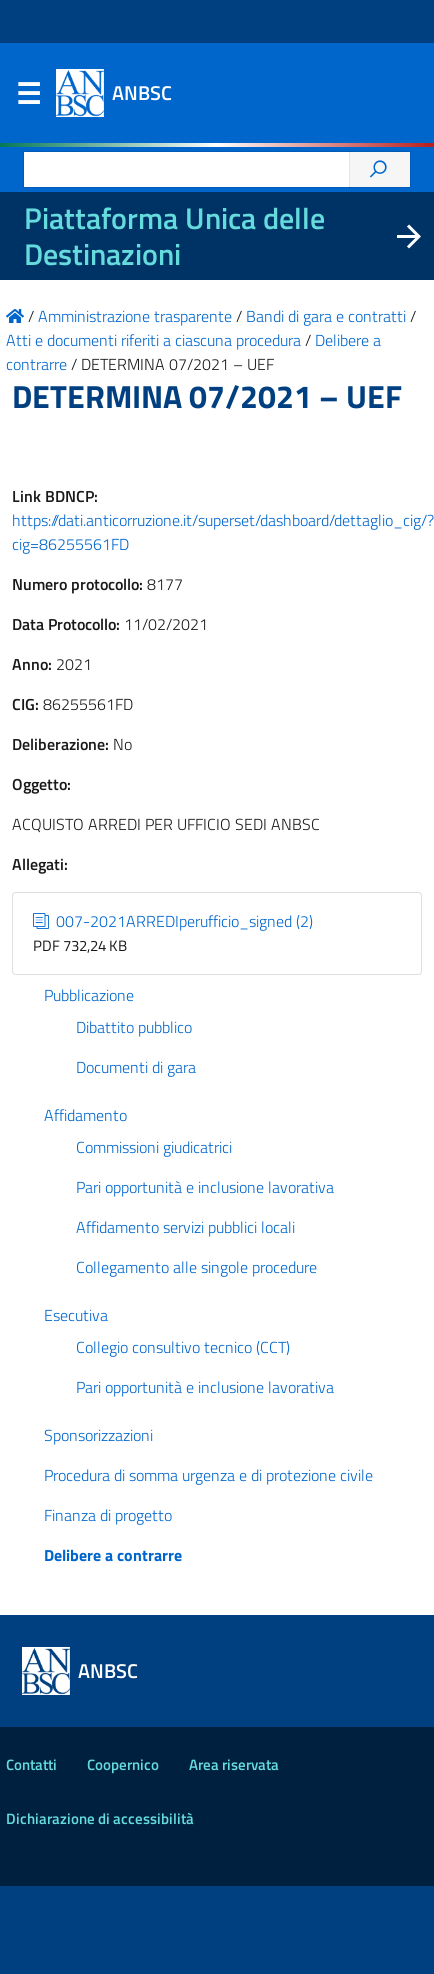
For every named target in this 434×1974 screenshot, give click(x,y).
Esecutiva (76, 1315)
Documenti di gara (136, 1067)
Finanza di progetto (108, 1515)
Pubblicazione (89, 995)
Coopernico (123, 1764)
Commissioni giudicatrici (154, 1147)
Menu (28, 98)
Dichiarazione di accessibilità (100, 1818)
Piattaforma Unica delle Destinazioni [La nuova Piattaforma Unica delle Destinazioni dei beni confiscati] (174, 236)
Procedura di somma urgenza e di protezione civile (208, 1475)
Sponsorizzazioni (98, 1435)
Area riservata (234, 1764)
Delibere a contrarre (113, 1555)
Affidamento (85, 1115)
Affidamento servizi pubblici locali (185, 1227)
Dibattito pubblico (134, 1027)
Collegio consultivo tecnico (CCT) (183, 1347)
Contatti (31, 1764)
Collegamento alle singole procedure (196, 1267)
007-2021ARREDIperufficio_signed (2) (173, 921)
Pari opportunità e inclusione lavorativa (205, 1187)
